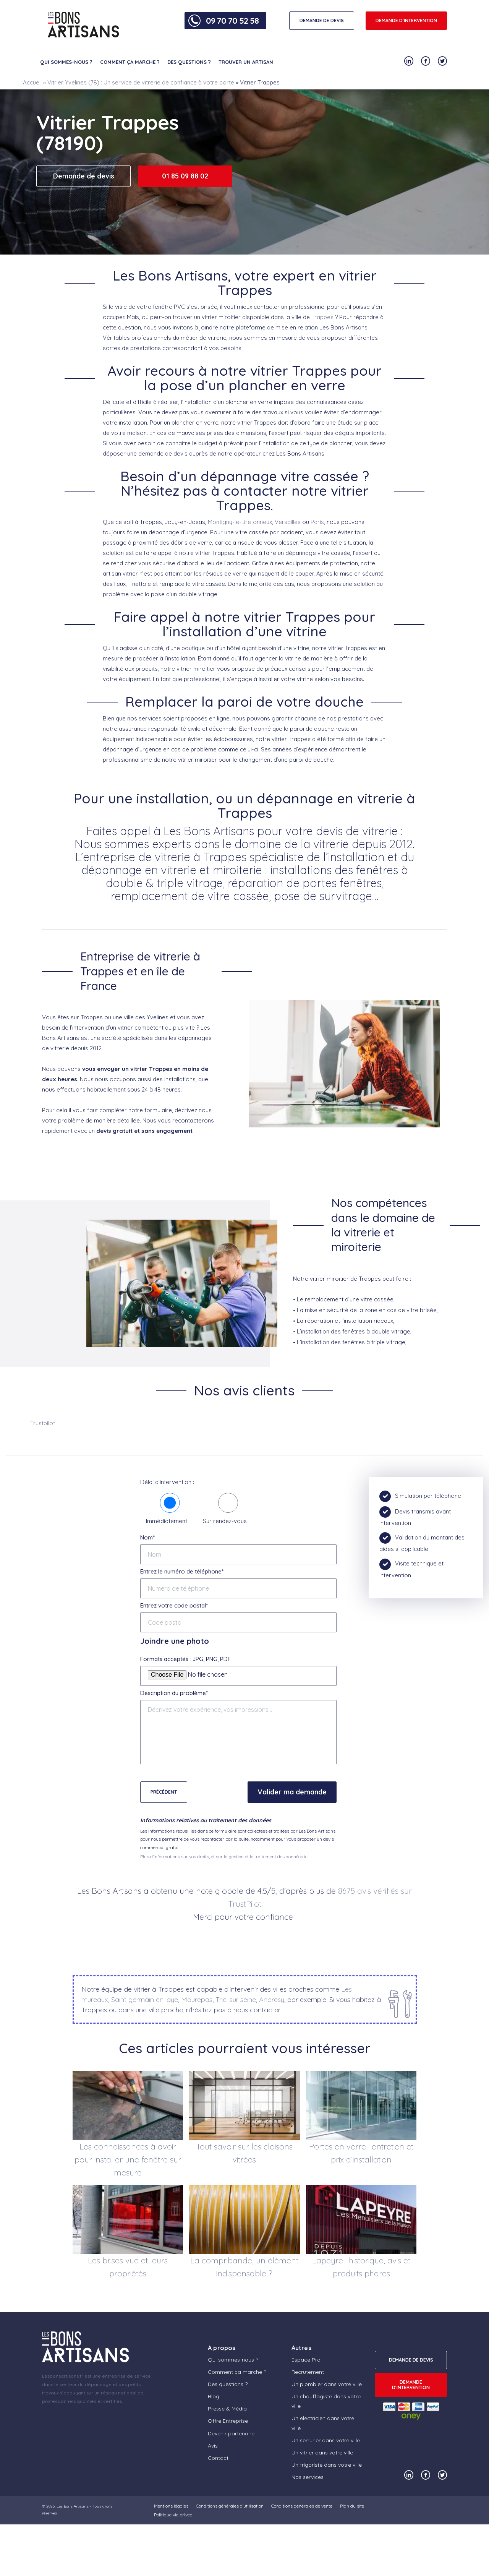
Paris (317, 522)
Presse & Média (227, 2408)
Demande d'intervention (406, 20)
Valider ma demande (292, 1792)
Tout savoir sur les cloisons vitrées (244, 2152)
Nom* (147, 1537)
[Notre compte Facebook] (425, 61)
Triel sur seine (235, 1999)
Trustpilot (42, 1423)
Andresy (271, 1999)
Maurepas (196, 1999)
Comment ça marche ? (130, 62)
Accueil (32, 82)
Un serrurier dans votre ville (325, 2440)
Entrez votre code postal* (174, 1605)
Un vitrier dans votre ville (322, 2452)
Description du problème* (174, 1693)
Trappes (322, 317)
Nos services (307, 2477)
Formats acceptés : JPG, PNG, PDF (185, 1659)
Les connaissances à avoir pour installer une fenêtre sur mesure (127, 2159)
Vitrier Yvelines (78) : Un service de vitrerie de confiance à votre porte (140, 82)
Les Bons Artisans (73, 2506)
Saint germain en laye (144, 1999)
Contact (218, 2457)
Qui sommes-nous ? (66, 62)
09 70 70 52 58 (232, 20)
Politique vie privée (173, 2515)
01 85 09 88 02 (185, 176)
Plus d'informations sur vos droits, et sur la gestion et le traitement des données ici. (224, 1856)
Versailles (288, 522)
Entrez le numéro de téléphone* (181, 1571)
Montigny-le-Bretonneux (240, 522)
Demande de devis (83, 176)
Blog (213, 2396)
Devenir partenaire (231, 2433)
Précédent (164, 1792)
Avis (213, 2445)
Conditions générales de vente (301, 2506)
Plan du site (352, 2506)
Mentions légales (171, 2506)
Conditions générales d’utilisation (230, 2506)
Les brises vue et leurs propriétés (128, 2266)
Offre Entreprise (228, 2420)
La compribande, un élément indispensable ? (244, 2266)
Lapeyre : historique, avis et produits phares (361, 2266)
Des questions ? (189, 62)
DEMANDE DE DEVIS (322, 20)
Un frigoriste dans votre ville (326, 2464)
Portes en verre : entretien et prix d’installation (361, 2152)
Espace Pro (306, 2359)
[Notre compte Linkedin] (408, 61)
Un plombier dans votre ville (326, 2384)
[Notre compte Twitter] (442, 61)
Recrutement (307, 2371)
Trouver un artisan (246, 62)
